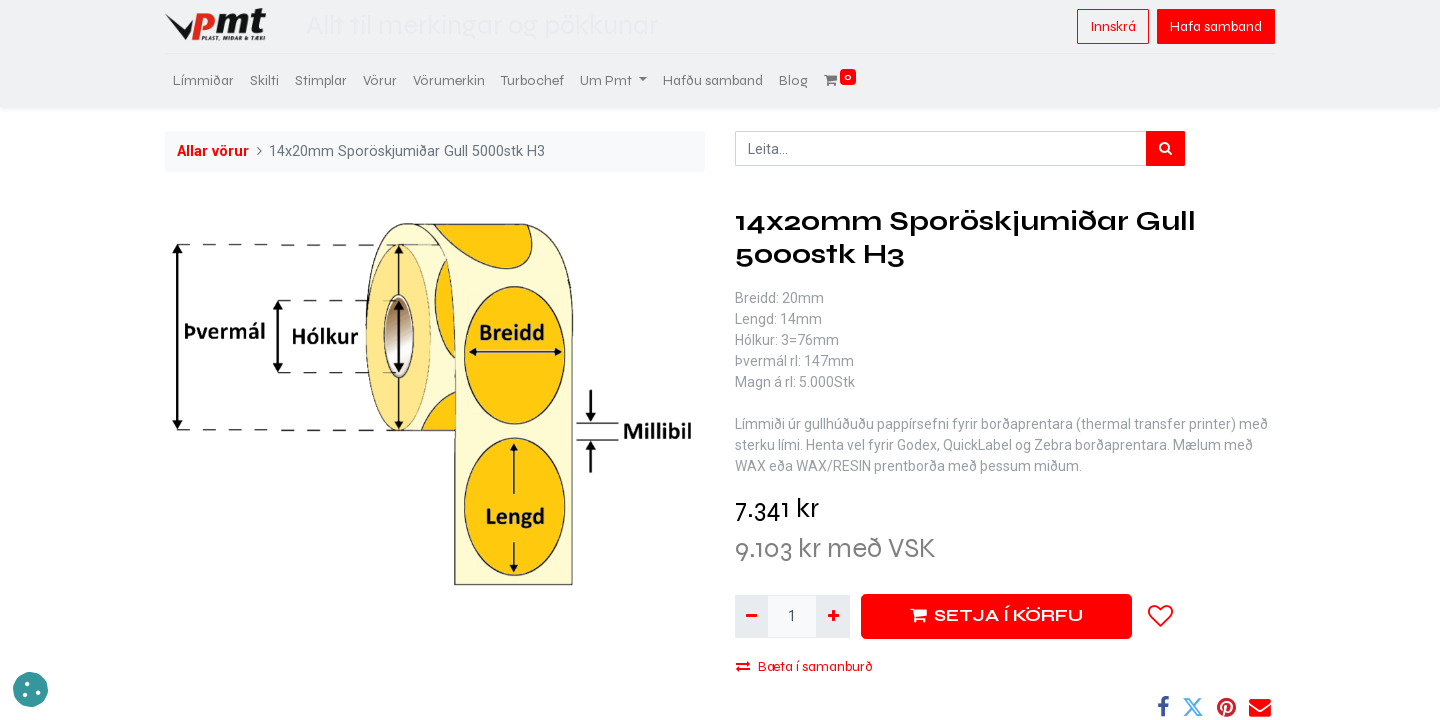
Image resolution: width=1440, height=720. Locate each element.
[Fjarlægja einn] (751, 616)
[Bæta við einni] (832, 616)
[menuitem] (203, 80)
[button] (1161, 616)
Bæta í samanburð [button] (804, 666)
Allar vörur (213, 151)
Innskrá (1113, 26)
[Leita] (1165, 148)
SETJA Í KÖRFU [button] (996, 615)
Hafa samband (1216, 26)
